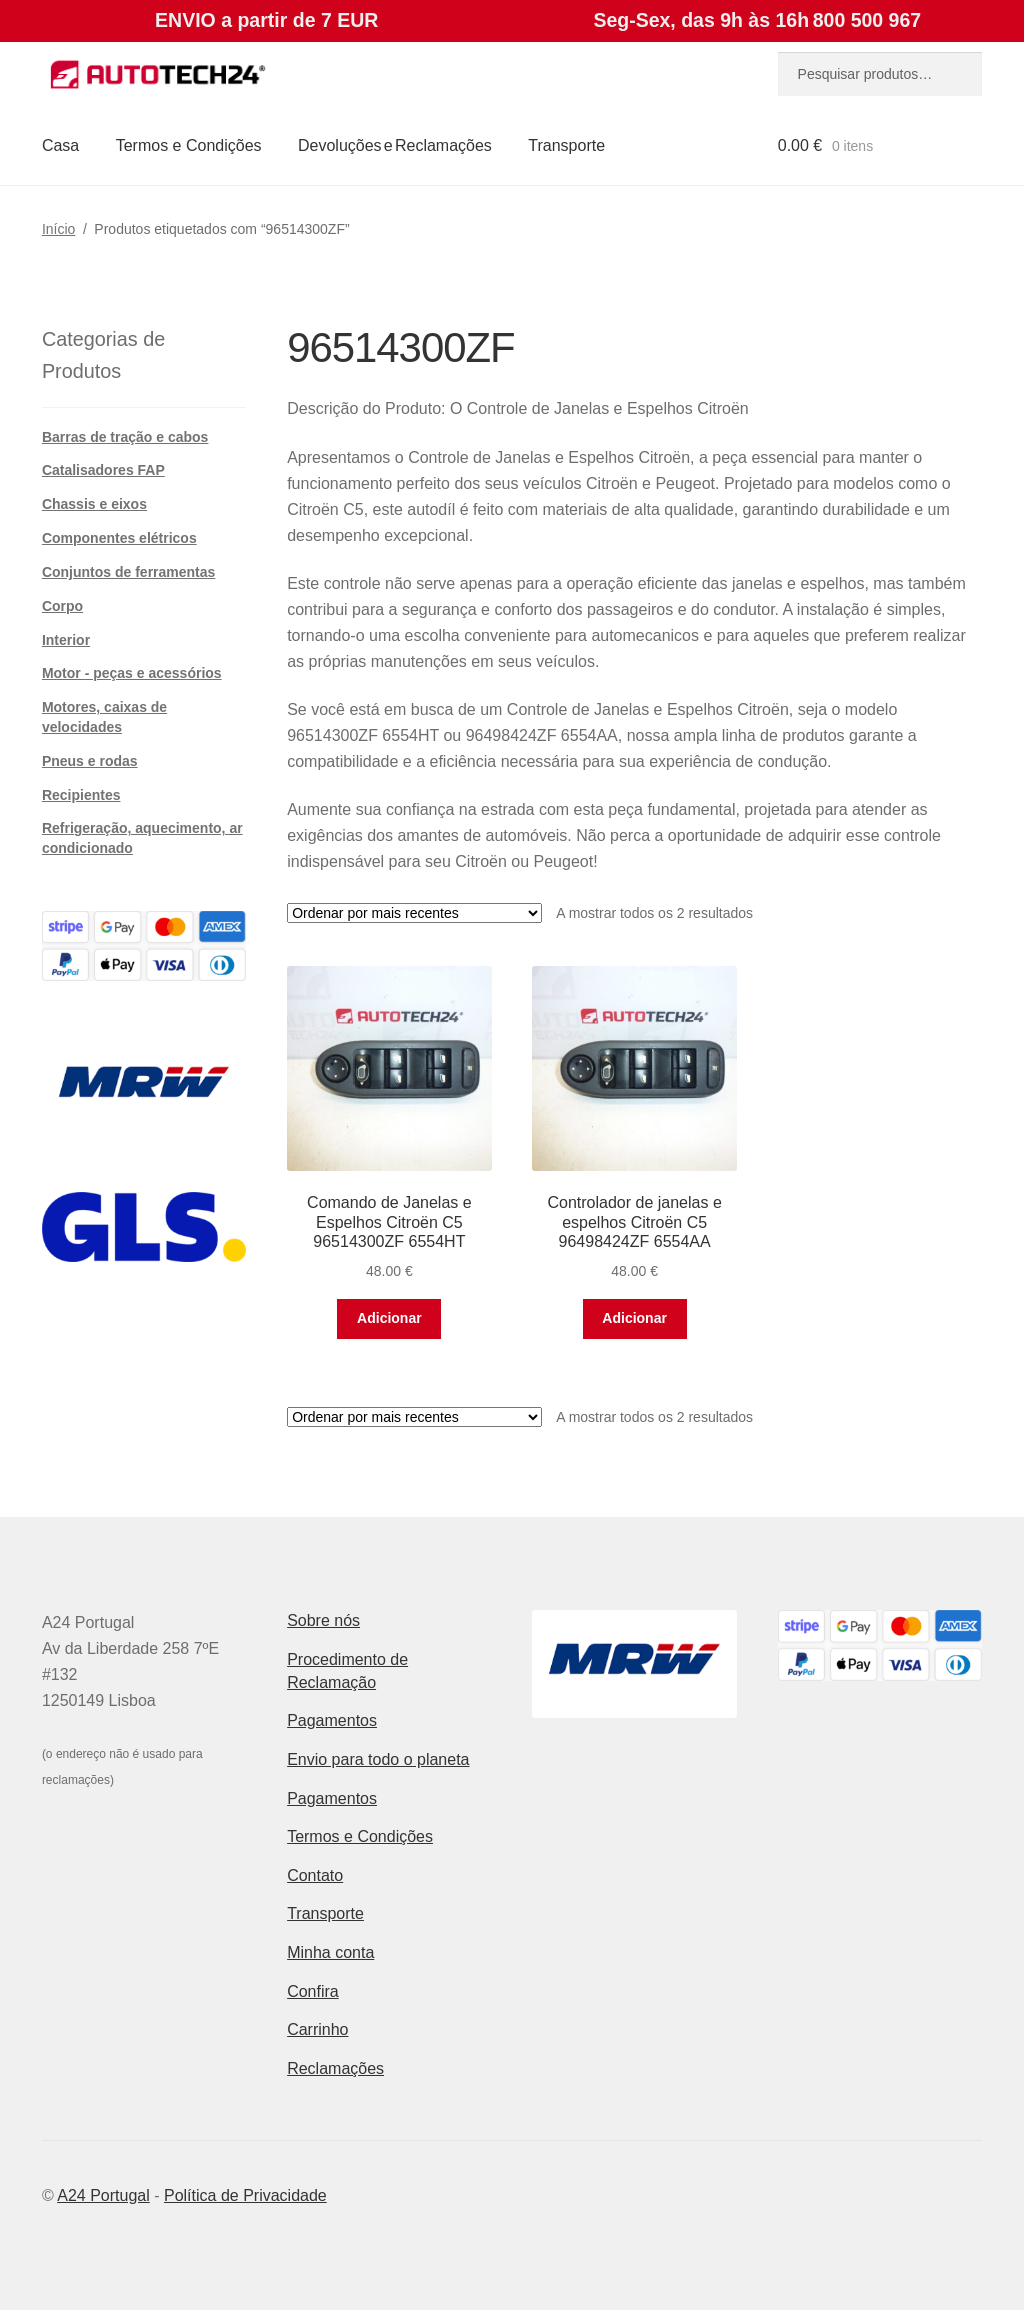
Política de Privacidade (245, 2195)
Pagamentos (332, 1720)
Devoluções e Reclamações (395, 145)
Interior (66, 640)
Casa (60, 145)
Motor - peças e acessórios (132, 673)
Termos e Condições (189, 145)
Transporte (566, 145)
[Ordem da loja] (414, 913)
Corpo (62, 606)
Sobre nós (323, 1620)
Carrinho (317, 2029)
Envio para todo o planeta (378, 1759)
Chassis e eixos (94, 504)
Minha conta (330, 1952)
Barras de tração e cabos (125, 437)
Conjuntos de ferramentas (128, 572)
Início (58, 229)
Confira (313, 1991)
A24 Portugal (103, 2195)
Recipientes (81, 795)
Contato (315, 1875)
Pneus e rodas (90, 761)
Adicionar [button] (389, 1318)
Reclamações (335, 2068)
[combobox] (880, 74)
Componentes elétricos (119, 538)
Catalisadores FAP (103, 470)
